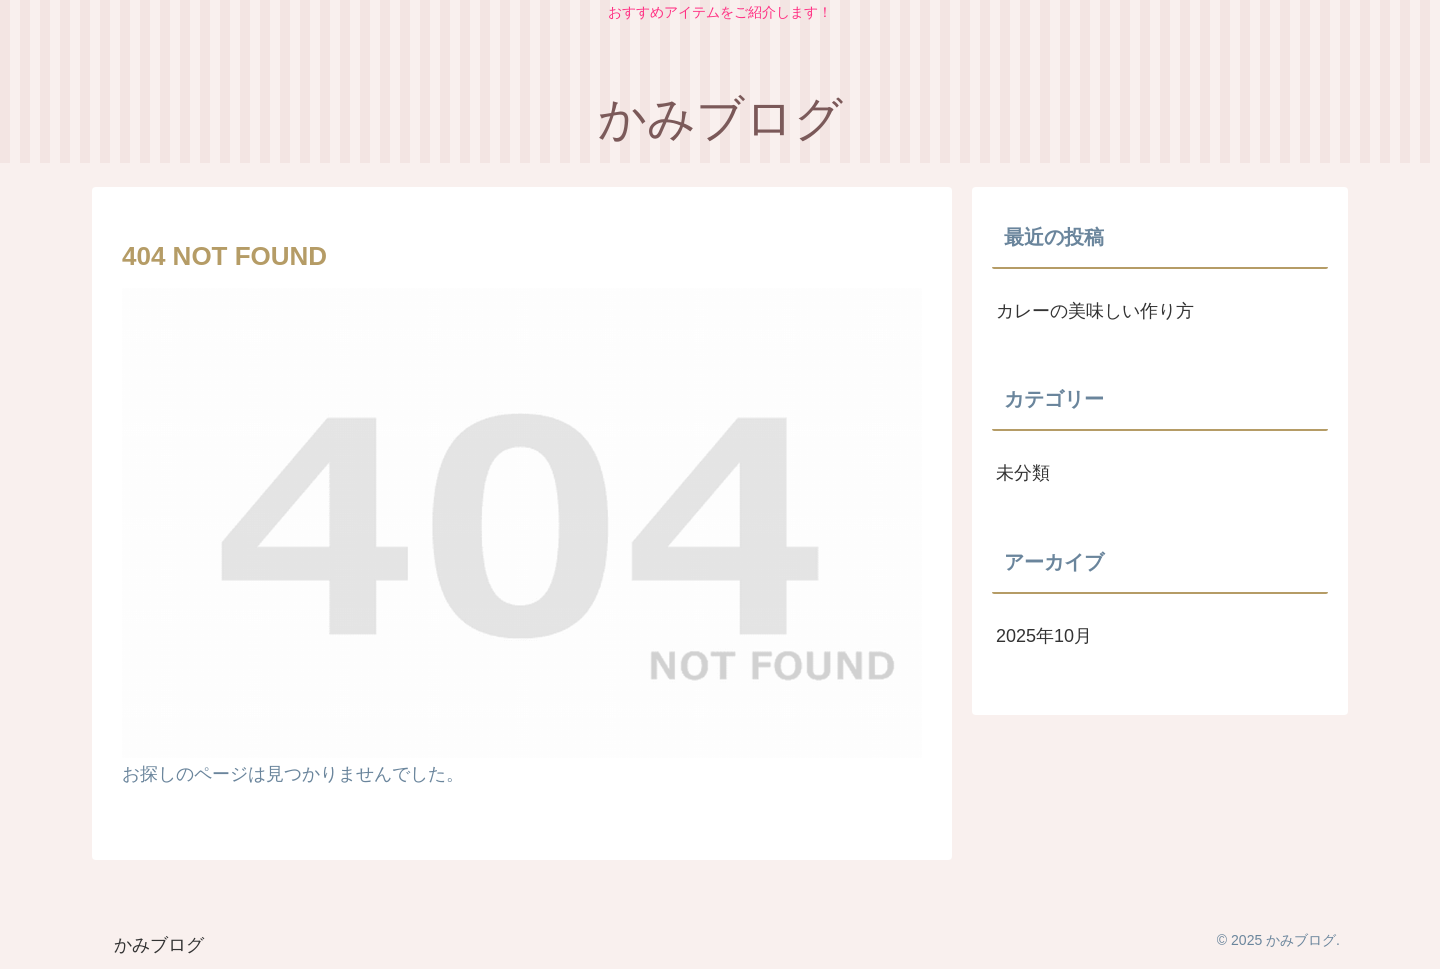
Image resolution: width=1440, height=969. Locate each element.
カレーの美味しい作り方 (1095, 311)
